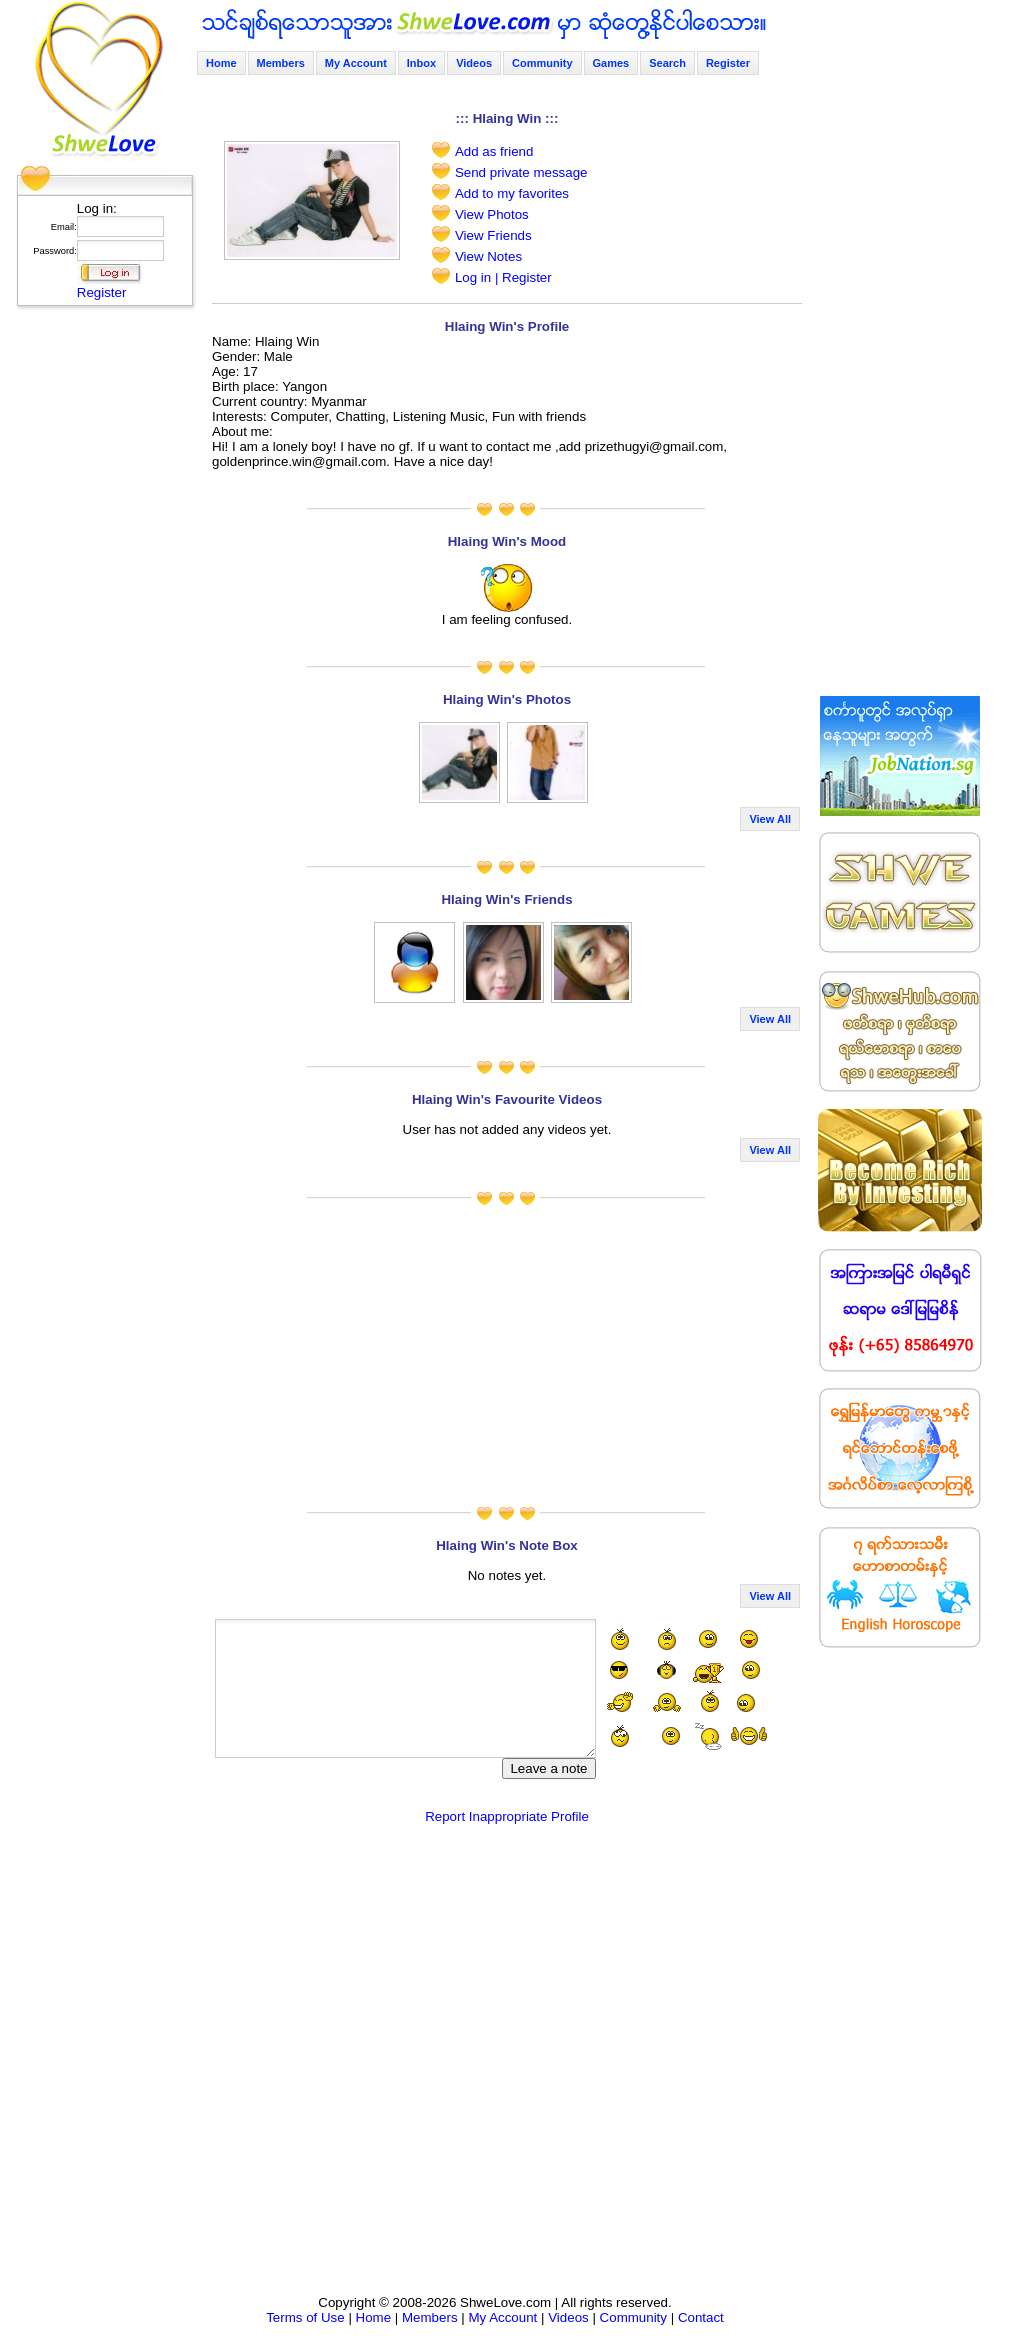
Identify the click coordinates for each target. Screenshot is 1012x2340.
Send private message (521, 172)
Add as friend (494, 151)
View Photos (492, 214)
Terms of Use (305, 2317)
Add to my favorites (512, 193)
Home (221, 63)
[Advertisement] (99, 615)
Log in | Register (503, 277)
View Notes (488, 256)
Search (667, 63)
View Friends (493, 235)
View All (770, 819)
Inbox (421, 63)
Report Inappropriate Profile (507, 1816)
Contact (701, 2317)
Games (611, 63)
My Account (356, 63)
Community (542, 63)
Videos (474, 63)
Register (102, 292)
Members (281, 63)
